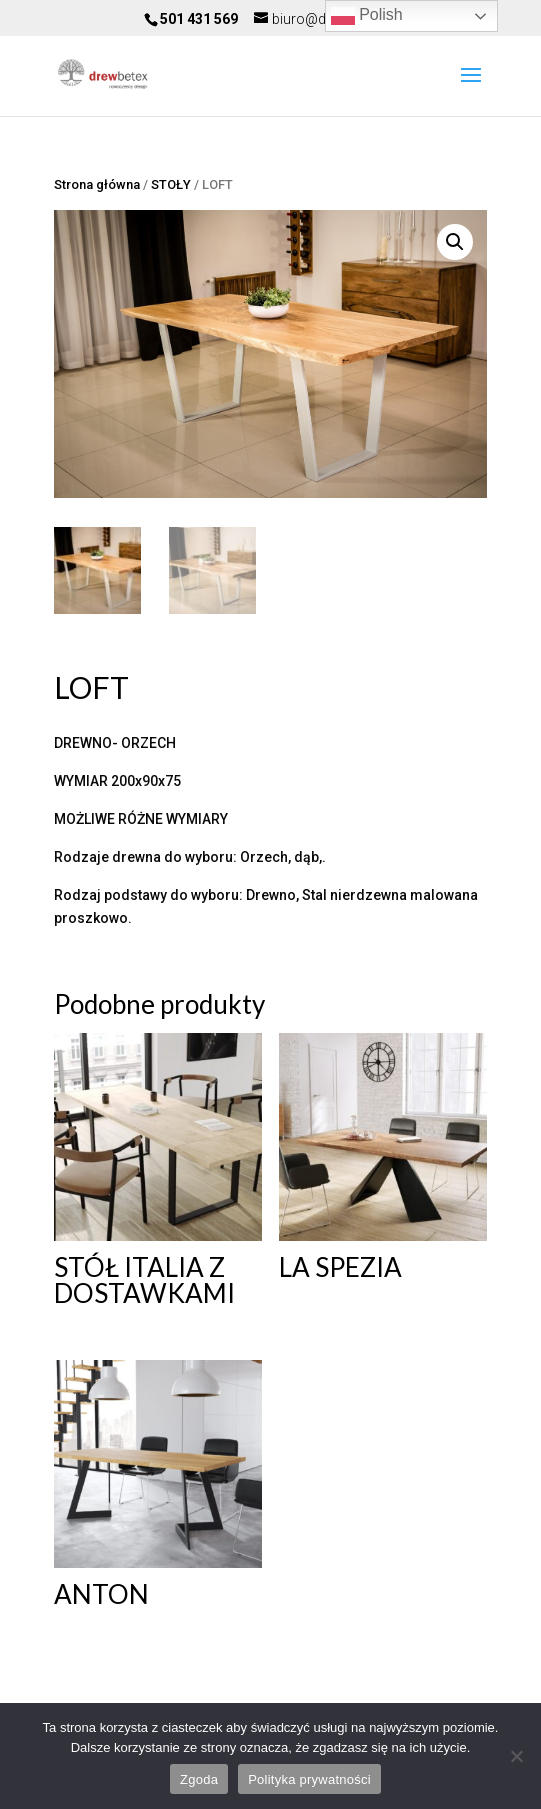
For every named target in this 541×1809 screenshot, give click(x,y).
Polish (367, 16)
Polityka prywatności (309, 1779)
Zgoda (199, 1779)
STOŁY (171, 184)
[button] (455, 242)
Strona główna (97, 184)
